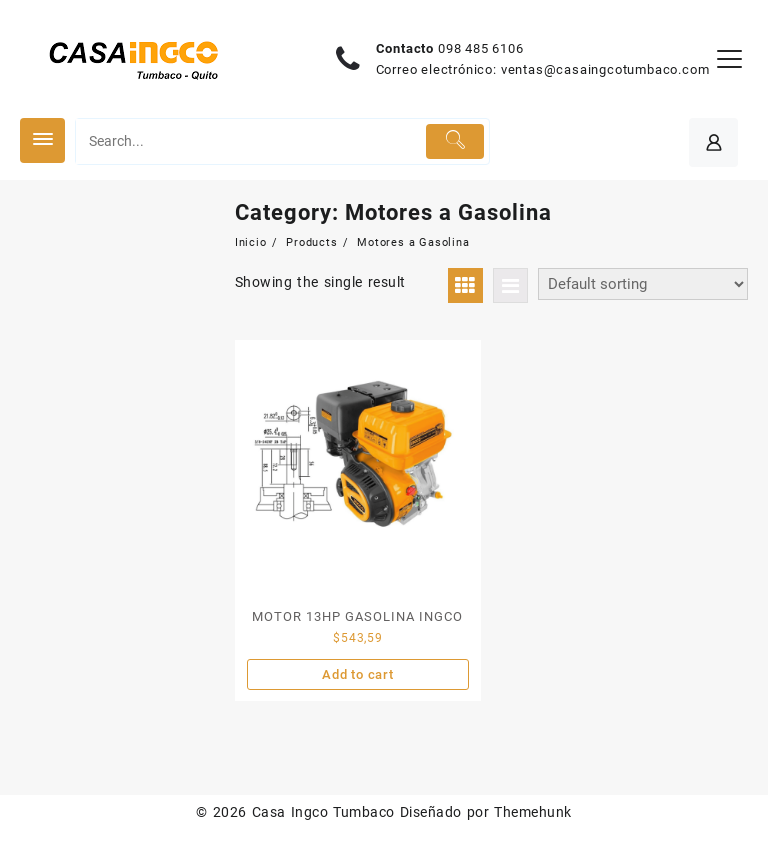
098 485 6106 (481, 48)
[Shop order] (643, 284)
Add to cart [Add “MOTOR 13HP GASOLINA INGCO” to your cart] (358, 674)
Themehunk (532, 812)
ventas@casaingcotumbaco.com (605, 69)
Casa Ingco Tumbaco (323, 812)
